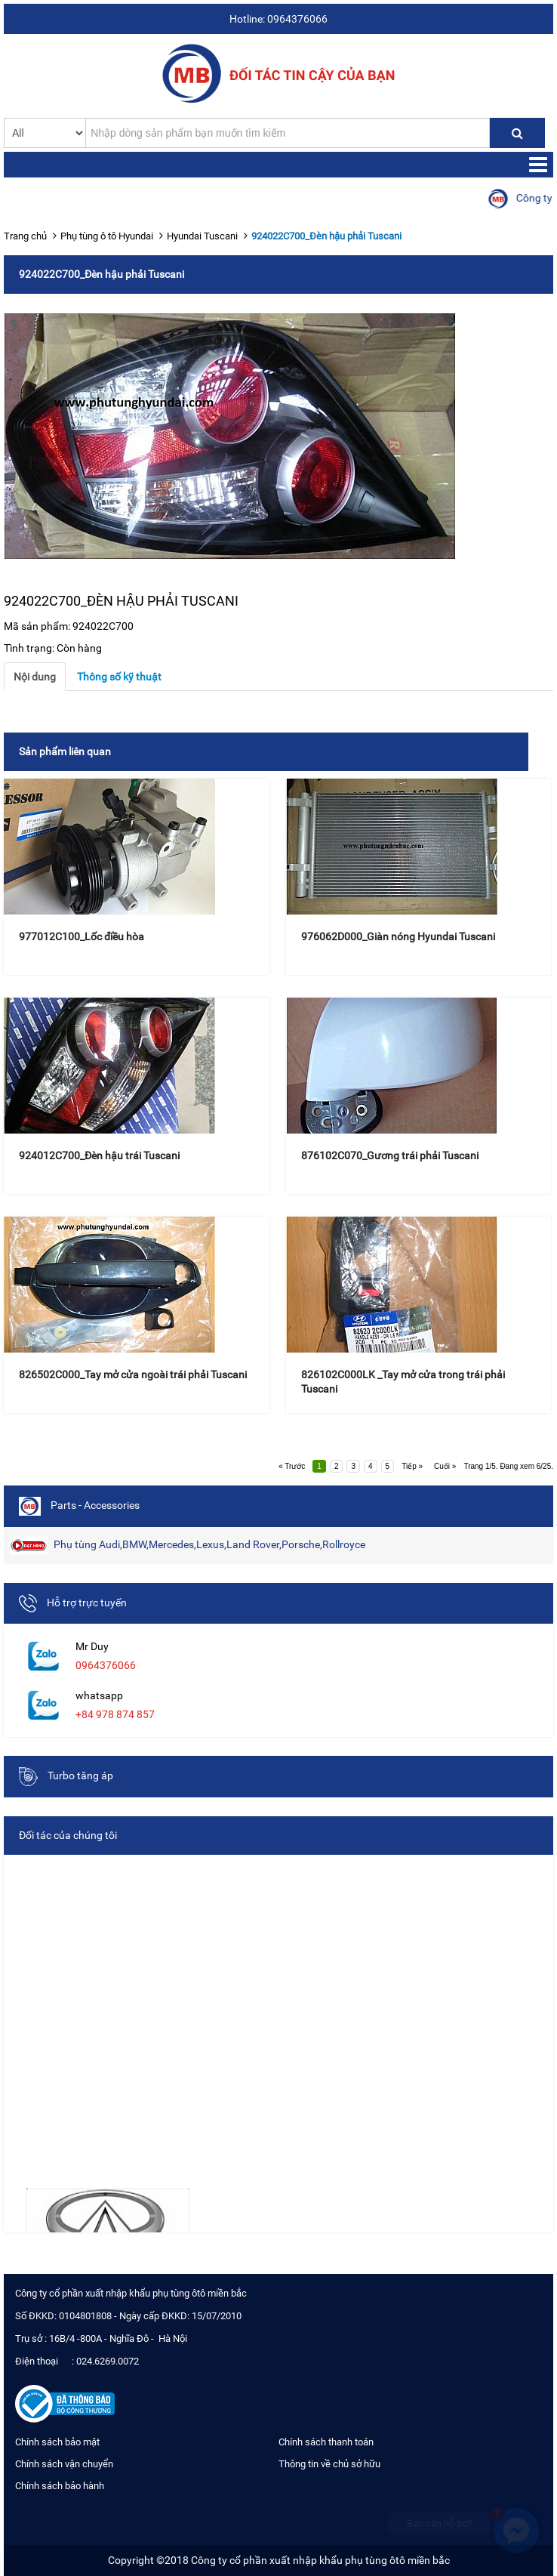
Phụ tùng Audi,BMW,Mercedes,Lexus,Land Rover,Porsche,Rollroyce (187, 1545)
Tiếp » (412, 1466)
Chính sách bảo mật (57, 2442)
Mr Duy (92, 1646)
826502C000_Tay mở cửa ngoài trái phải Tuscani (133, 1374)
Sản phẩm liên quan (65, 751)
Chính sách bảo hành (59, 2485)
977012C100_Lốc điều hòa (81, 936)
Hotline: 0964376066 (278, 19)
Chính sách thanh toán (326, 2442)
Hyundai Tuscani (202, 236)
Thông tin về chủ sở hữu (329, 2464)
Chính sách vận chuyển (64, 2464)
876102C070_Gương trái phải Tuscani (390, 1155)
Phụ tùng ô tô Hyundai (106, 236)
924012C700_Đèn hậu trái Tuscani (99, 1155)
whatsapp (99, 1695)
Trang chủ (25, 236)
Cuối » (445, 1466)
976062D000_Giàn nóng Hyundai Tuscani (398, 936)
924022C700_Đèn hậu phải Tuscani (326, 236)
